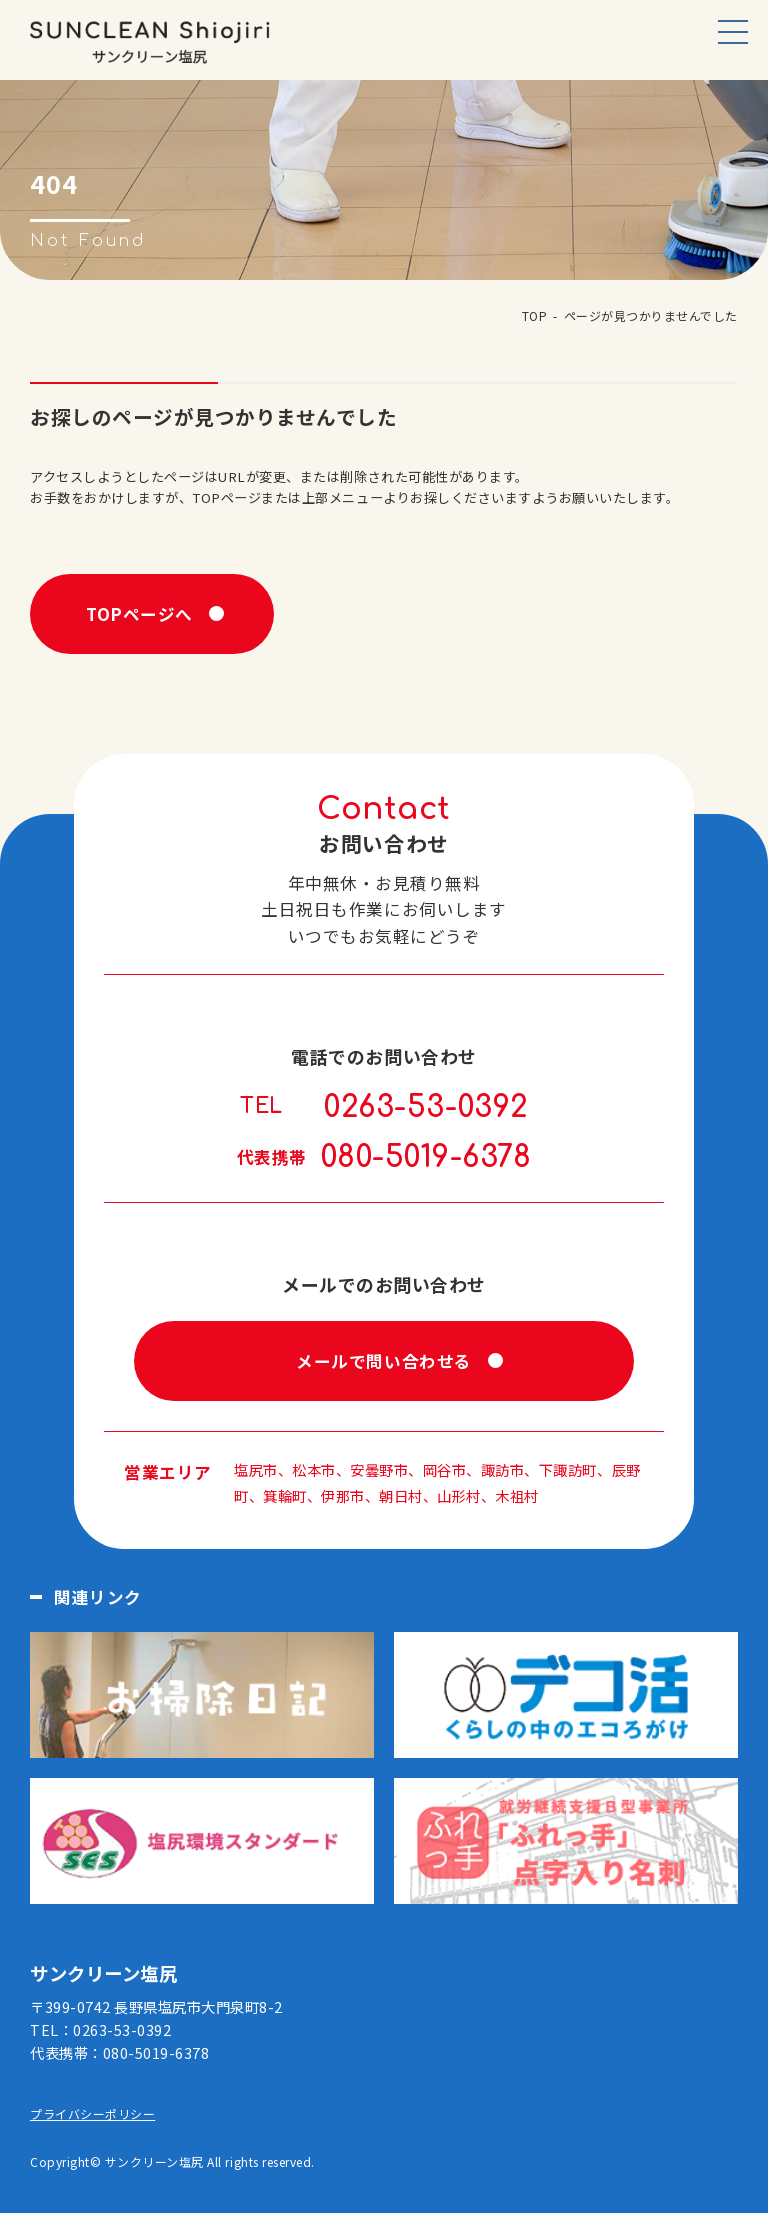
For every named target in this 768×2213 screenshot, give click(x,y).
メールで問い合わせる (383, 1361)
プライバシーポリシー (92, 2113)
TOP (535, 315)
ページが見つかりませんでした (651, 315)
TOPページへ (139, 614)
